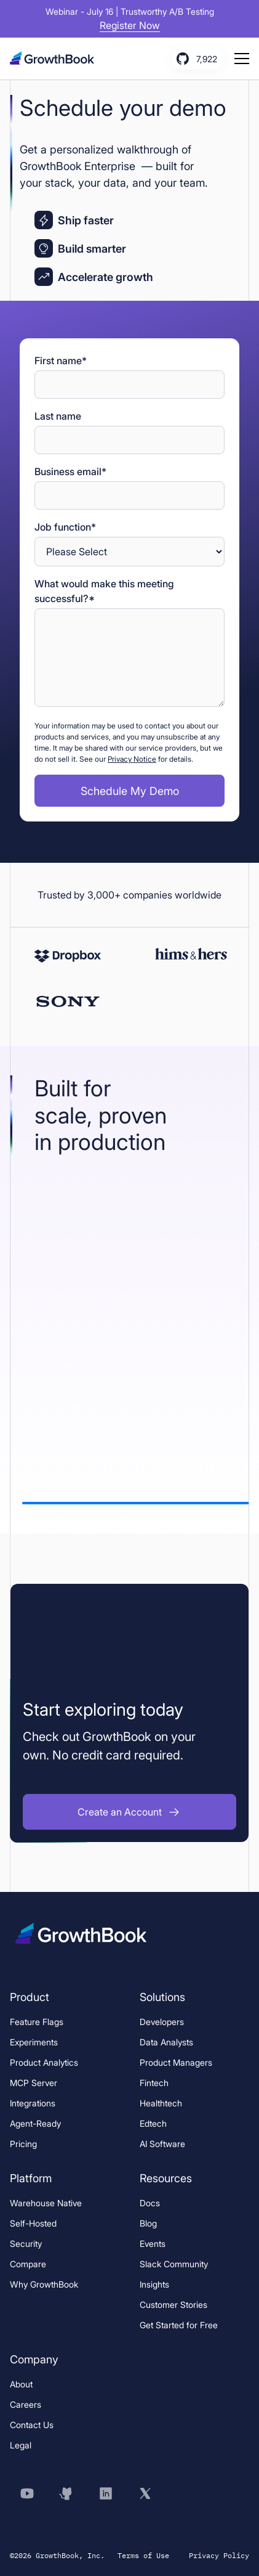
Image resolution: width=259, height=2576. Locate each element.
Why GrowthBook (44, 2284)
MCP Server (33, 2082)
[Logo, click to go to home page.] (56, 58)
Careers (25, 2404)
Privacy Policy (219, 2555)
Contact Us (32, 2424)
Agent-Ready (35, 2123)
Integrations (32, 2103)
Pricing (23, 2143)
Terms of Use (143, 2555)
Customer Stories (173, 2304)
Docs (150, 2203)
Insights (154, 2284)
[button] (129, 1812)
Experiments (34, 2042)
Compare (28, 2264)
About (21, 2384)
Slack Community (174, 2264)
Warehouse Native (46, 2203)
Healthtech (161, 2103)
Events (152, 2243)
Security (26, 2243)
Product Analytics (44, 2062)
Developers (162, 2021)
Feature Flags (36, 2021)
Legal (20, 2445)
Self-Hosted (33, 2223)
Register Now (130, 25)
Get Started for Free (179, 2325)
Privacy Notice (132, 759)
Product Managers (176, 2062)
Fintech (154, 2082)
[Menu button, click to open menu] (241, 58)
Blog (148, 2223)
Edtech (153, 2123)
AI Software (162, 2143)
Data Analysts (166, 2042)
